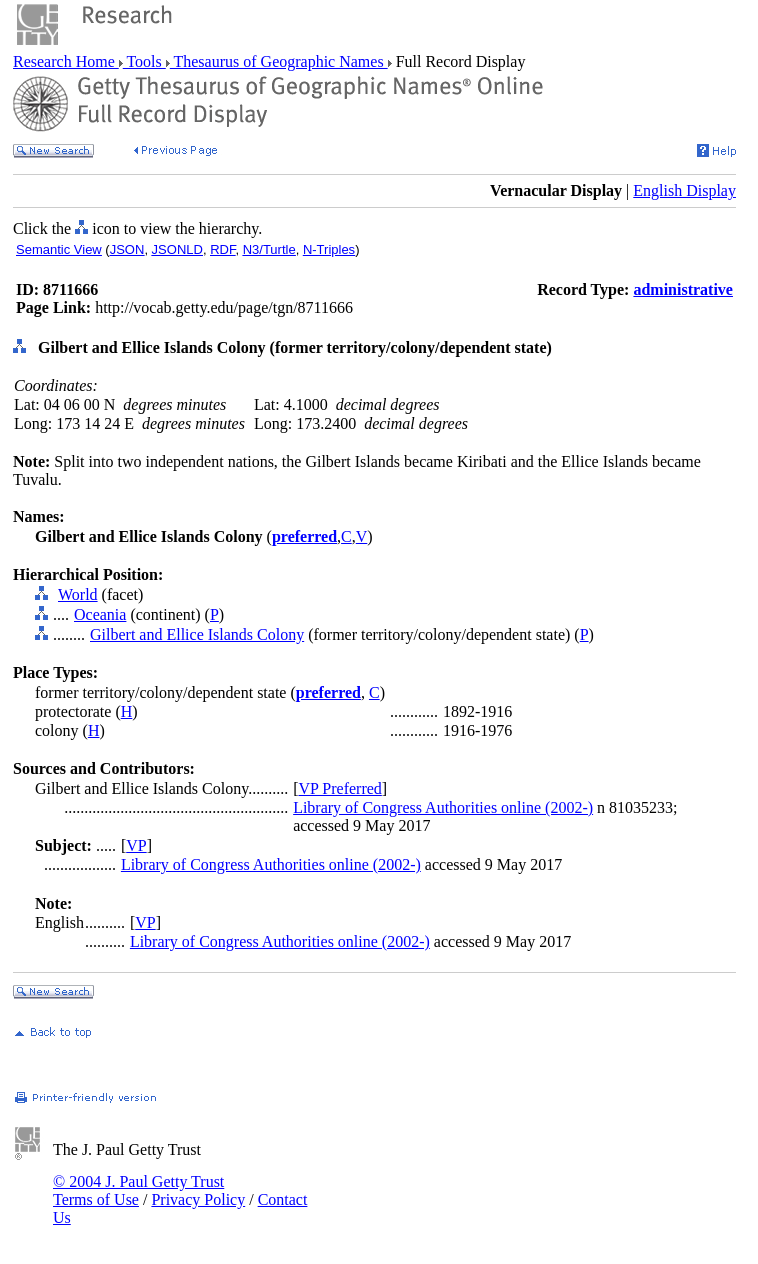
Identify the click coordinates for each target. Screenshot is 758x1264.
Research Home (66, 61)
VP (136, 845)
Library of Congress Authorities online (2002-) (443, 807)
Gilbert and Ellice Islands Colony (197, 634)
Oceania (100, 614)
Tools (144, 61)
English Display (684, 190)
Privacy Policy (198, 1199)
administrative (683, 289)
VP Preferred (339, 788)
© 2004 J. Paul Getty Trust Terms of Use (138, 1190)
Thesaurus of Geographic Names (279, 61)
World (78, 594)
